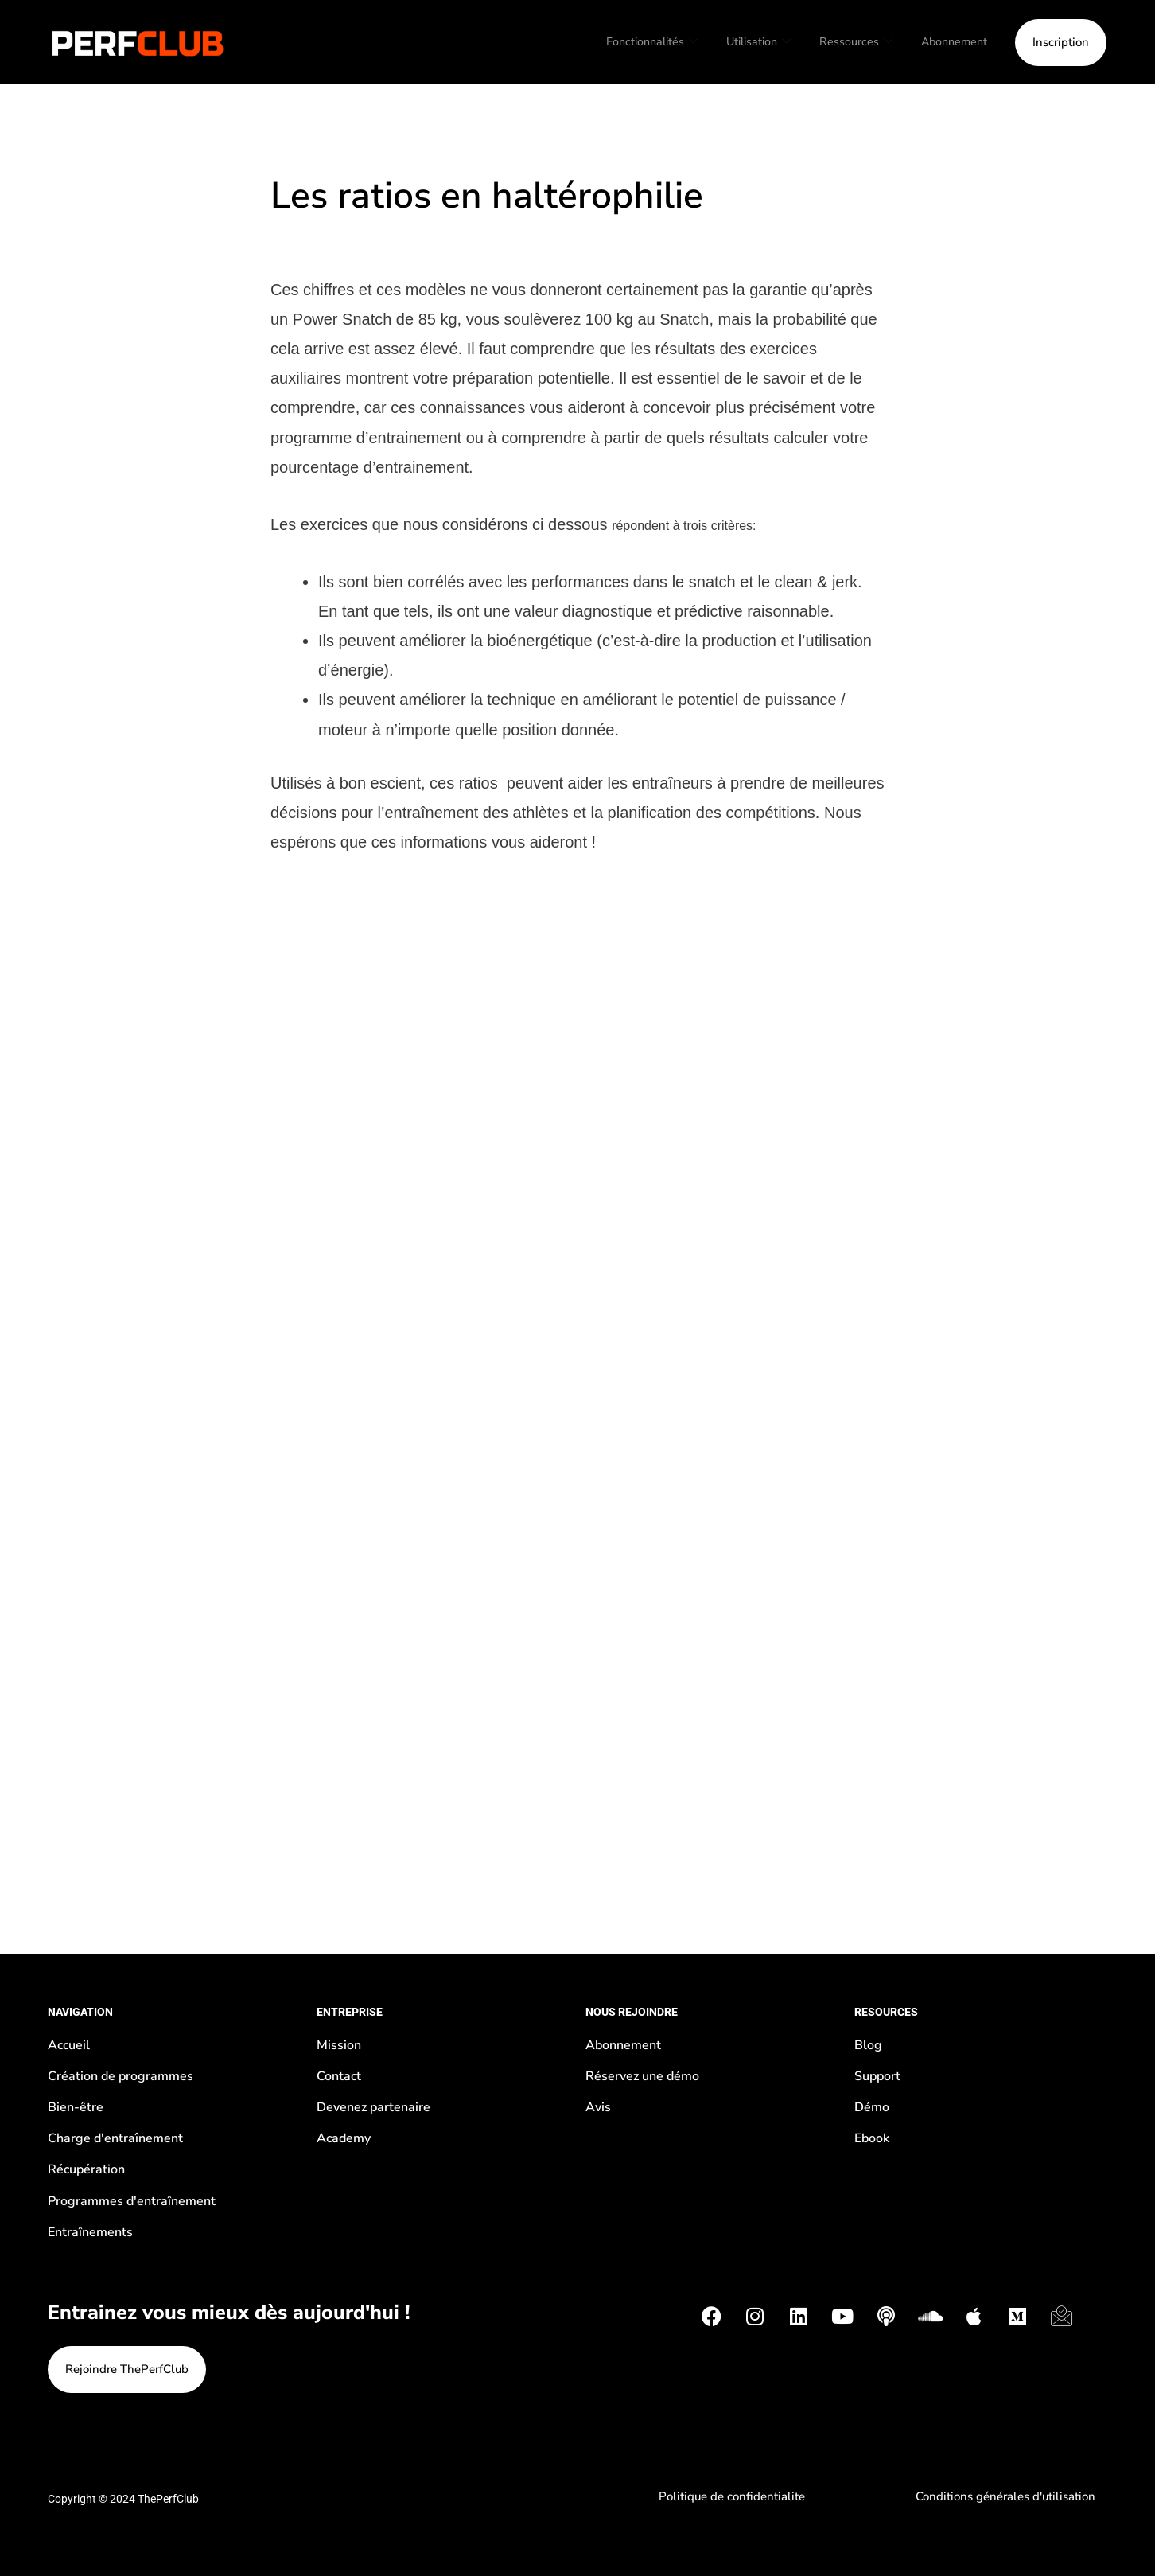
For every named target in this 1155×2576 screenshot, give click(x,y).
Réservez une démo (642, 2076)
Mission (339, 2045)
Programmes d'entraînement (132, 2201)
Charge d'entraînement (115, 2138)
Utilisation (751, 41)
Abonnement (951, 41)
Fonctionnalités (640, 41)
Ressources (851, 41)
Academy (344, 2138)
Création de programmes (120, 2076)
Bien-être (75, 2107)
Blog (868, 2045)
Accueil (69, 2045)
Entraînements (90, 2232)
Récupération (86, 2169)
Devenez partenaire (373, 2107)
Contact (339, 2076)
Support (877, 2076)
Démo (871, 2107)
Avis (598, 2107)
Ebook (871, 2138)
